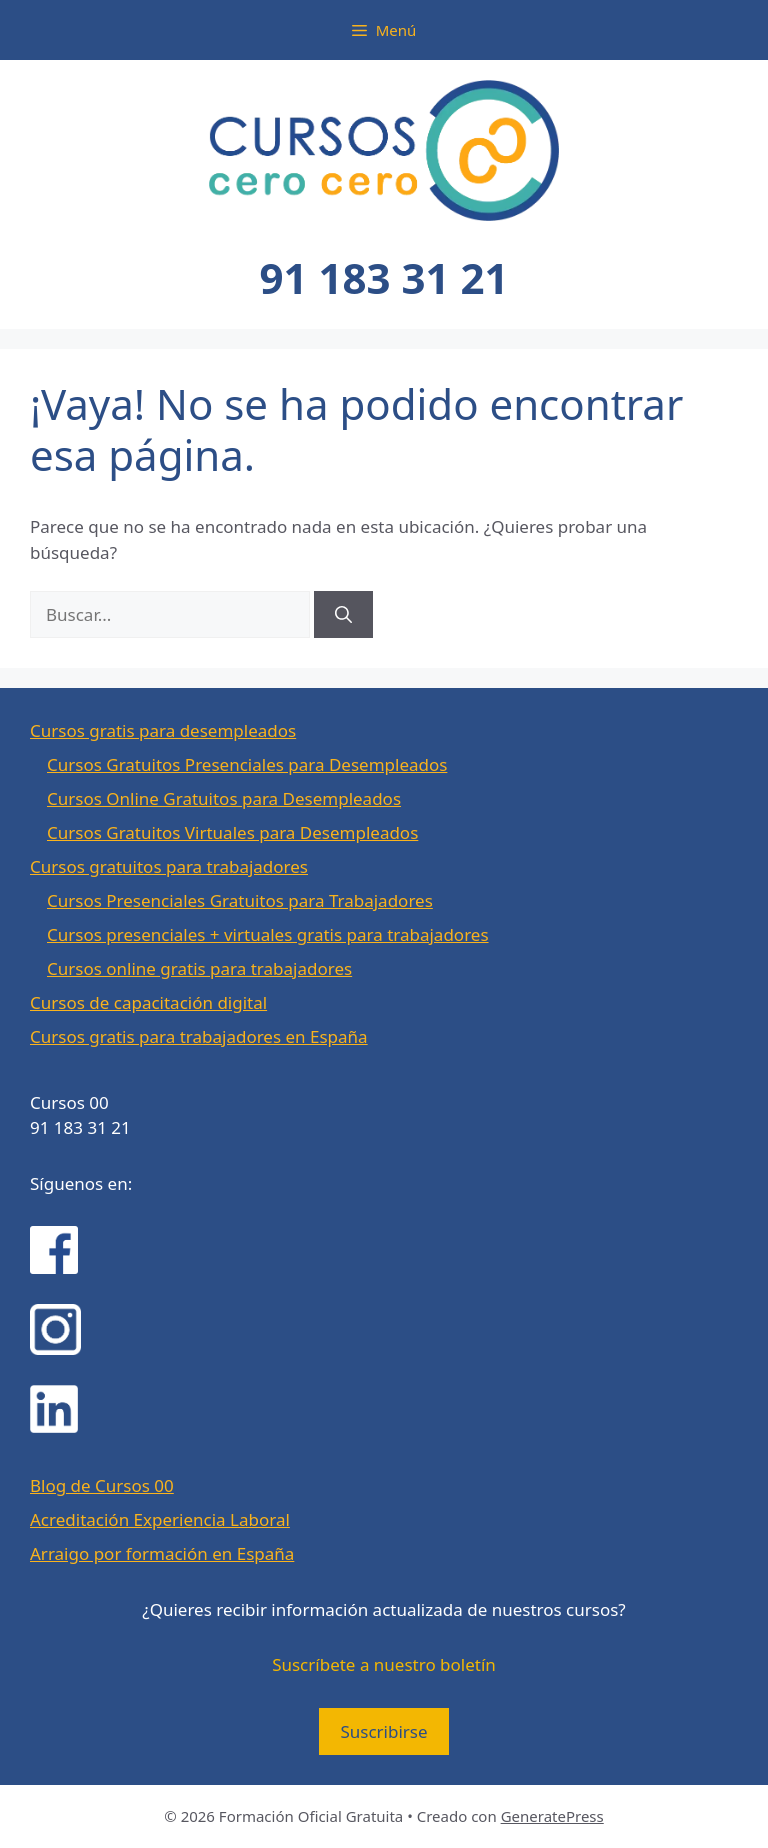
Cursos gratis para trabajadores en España (199, 1036)
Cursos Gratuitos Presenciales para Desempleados (247, 764)
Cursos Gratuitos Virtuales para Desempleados (232, 832)
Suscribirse (383, 1731)
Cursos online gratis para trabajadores (199, 968)
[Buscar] (343, 615)
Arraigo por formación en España (162, 1553)
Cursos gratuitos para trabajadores (169, 866)
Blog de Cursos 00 (102, 1485)
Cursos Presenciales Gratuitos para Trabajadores (240, 900)
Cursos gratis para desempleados (163, 730)
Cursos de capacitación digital (148, 1002)
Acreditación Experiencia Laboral (160, 1519)
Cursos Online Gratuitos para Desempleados (224, 798)
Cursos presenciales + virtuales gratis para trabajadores (268, 934)
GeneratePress (552, 1816)
